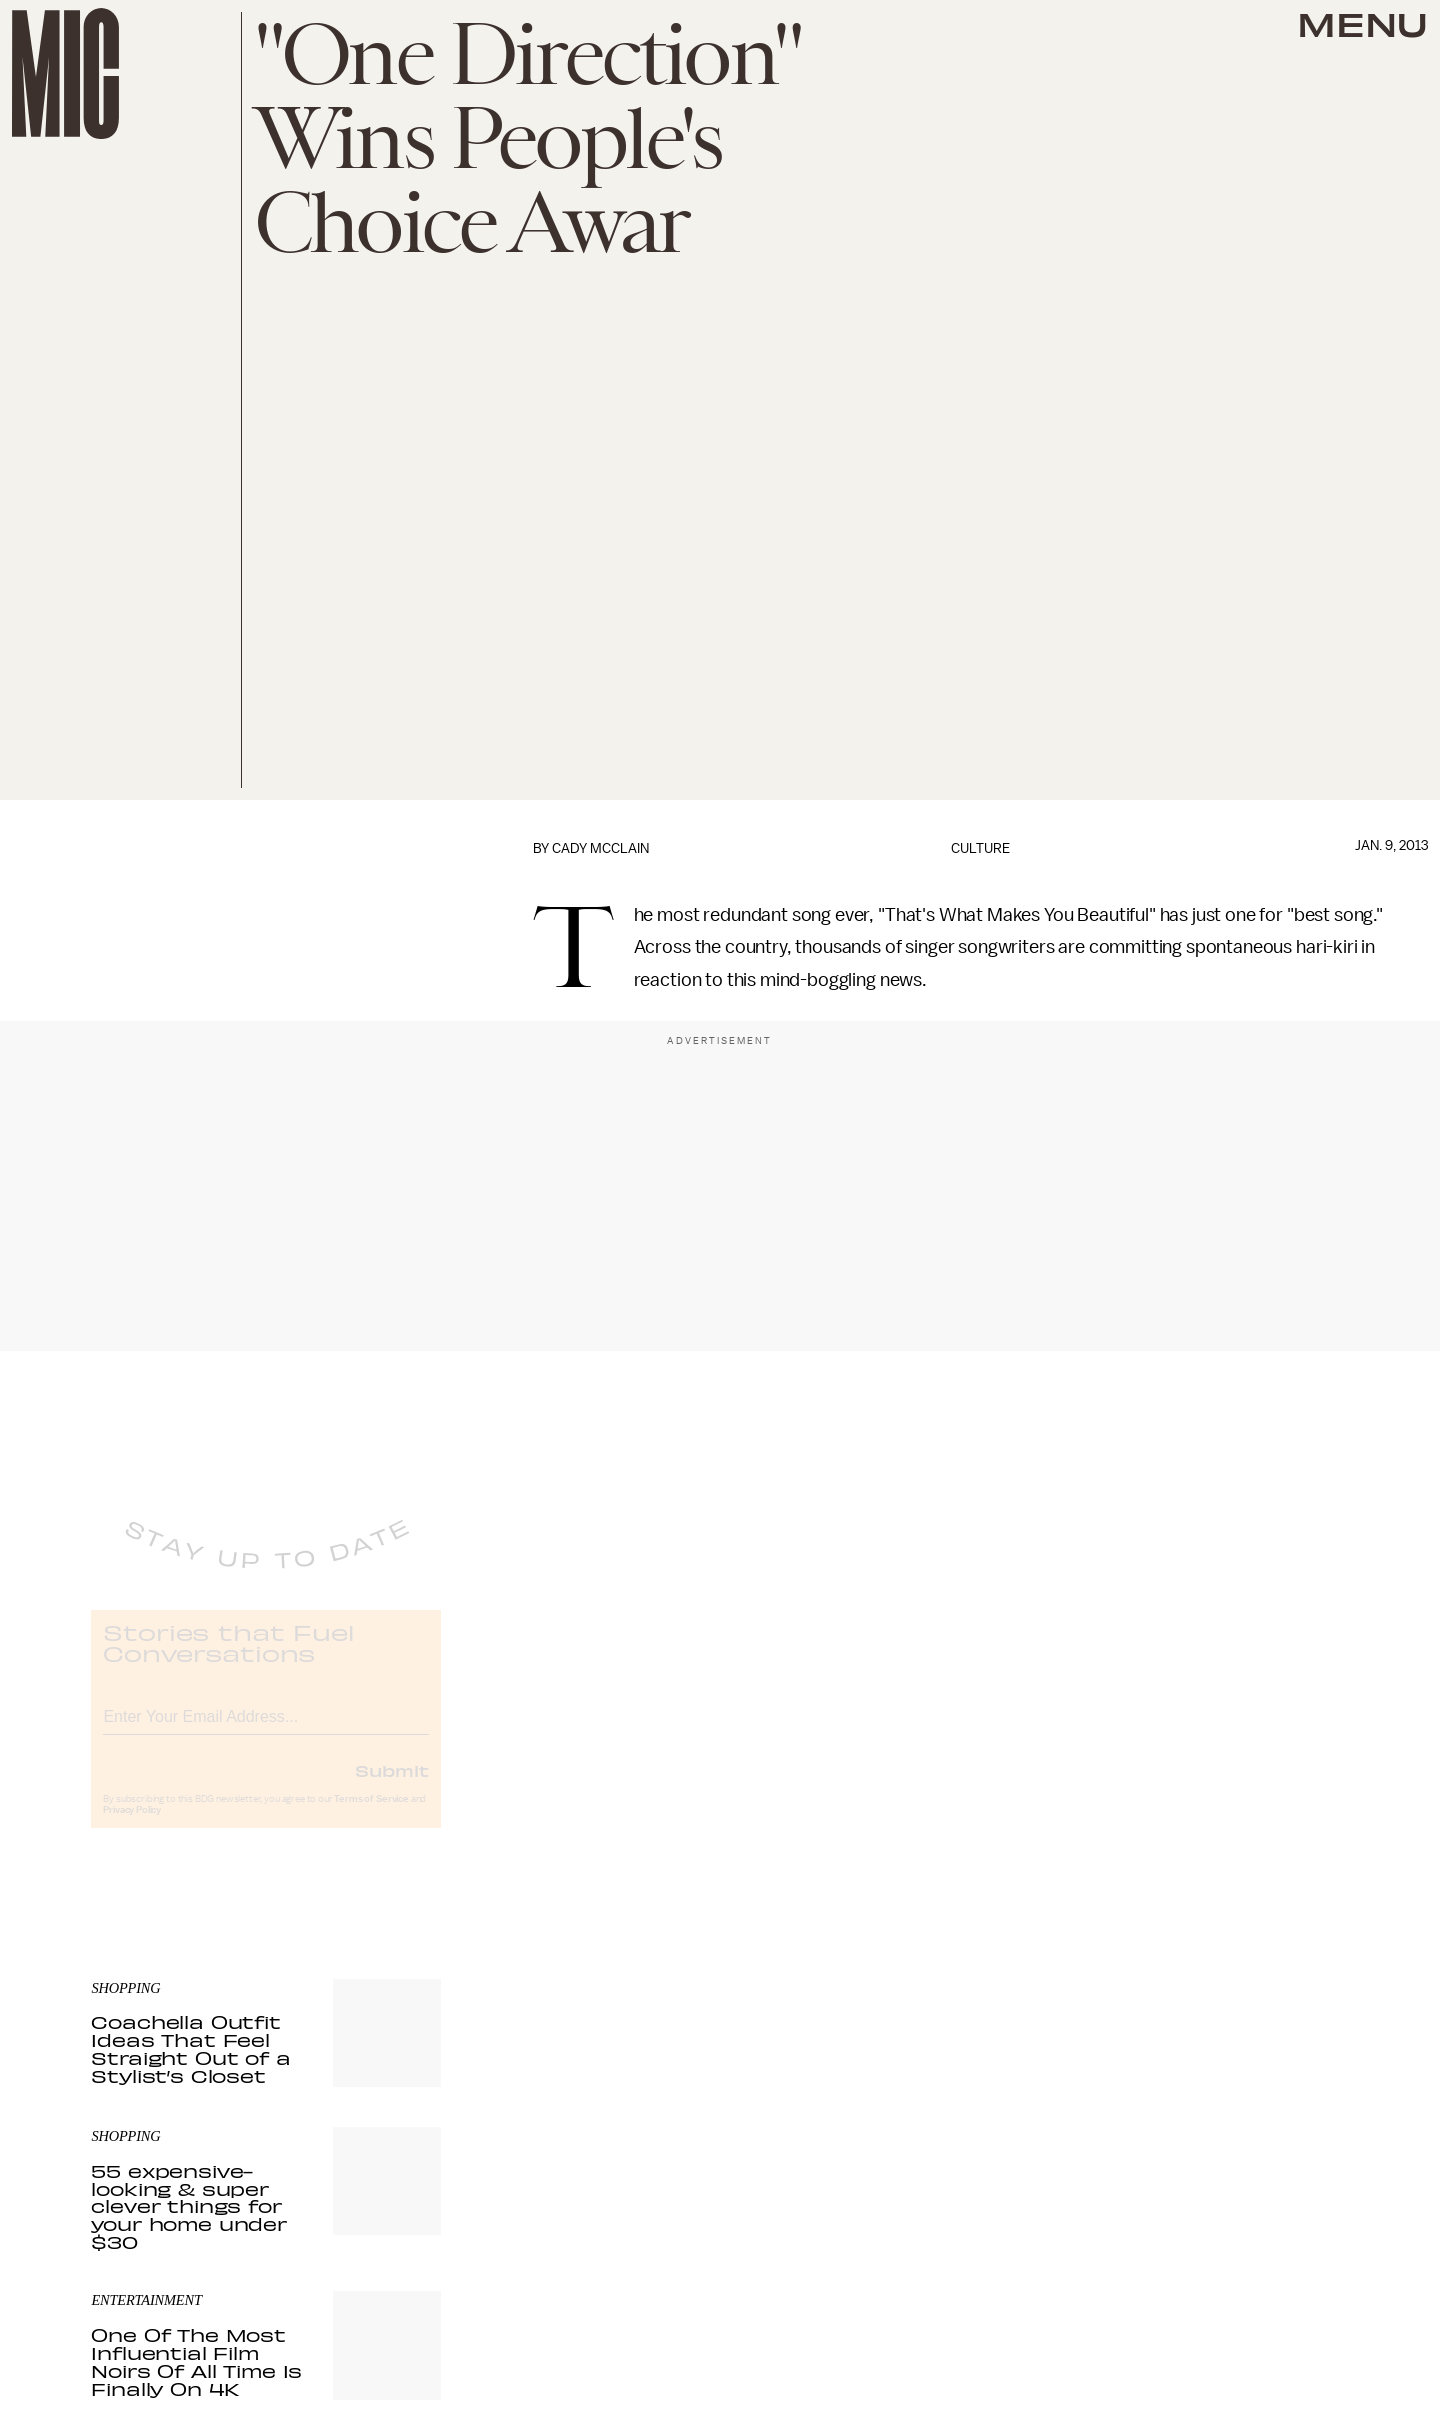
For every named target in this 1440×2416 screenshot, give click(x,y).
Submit (392, 1787)
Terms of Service (371, 1816)
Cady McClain (600, 848)
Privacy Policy (132, 1827)
